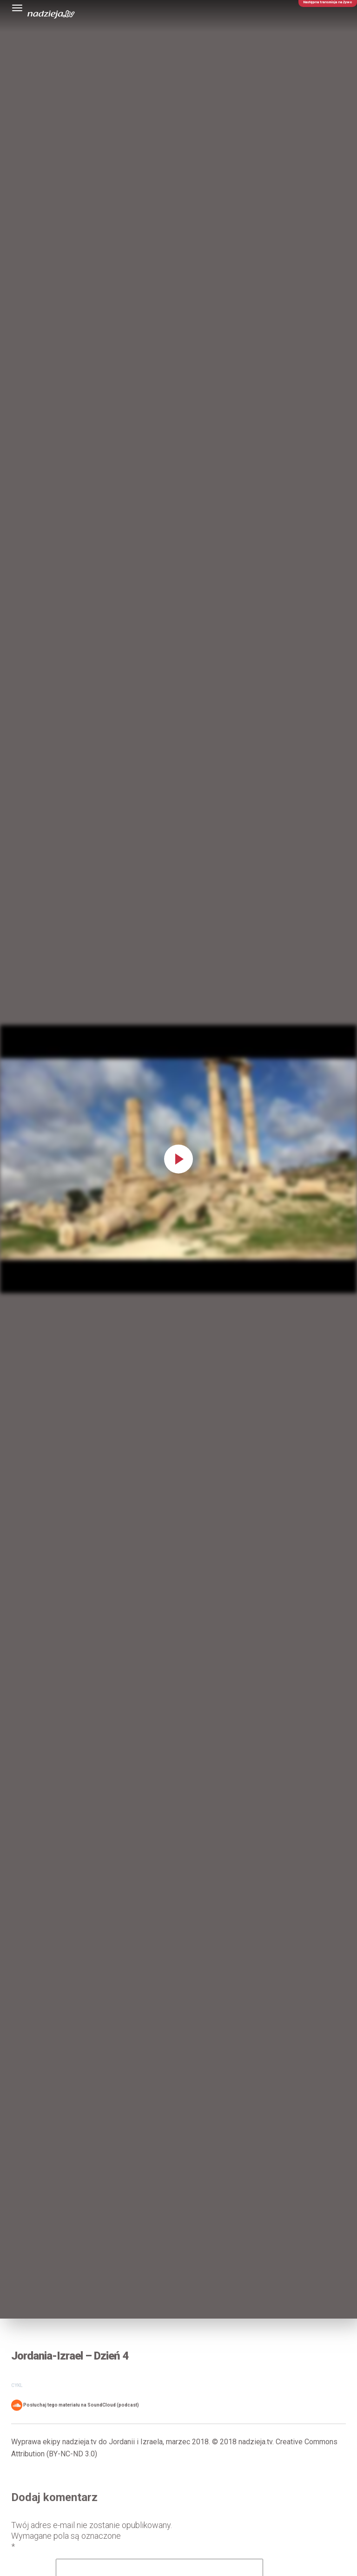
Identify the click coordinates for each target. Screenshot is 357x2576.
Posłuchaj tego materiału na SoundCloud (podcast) (75, 2405)
